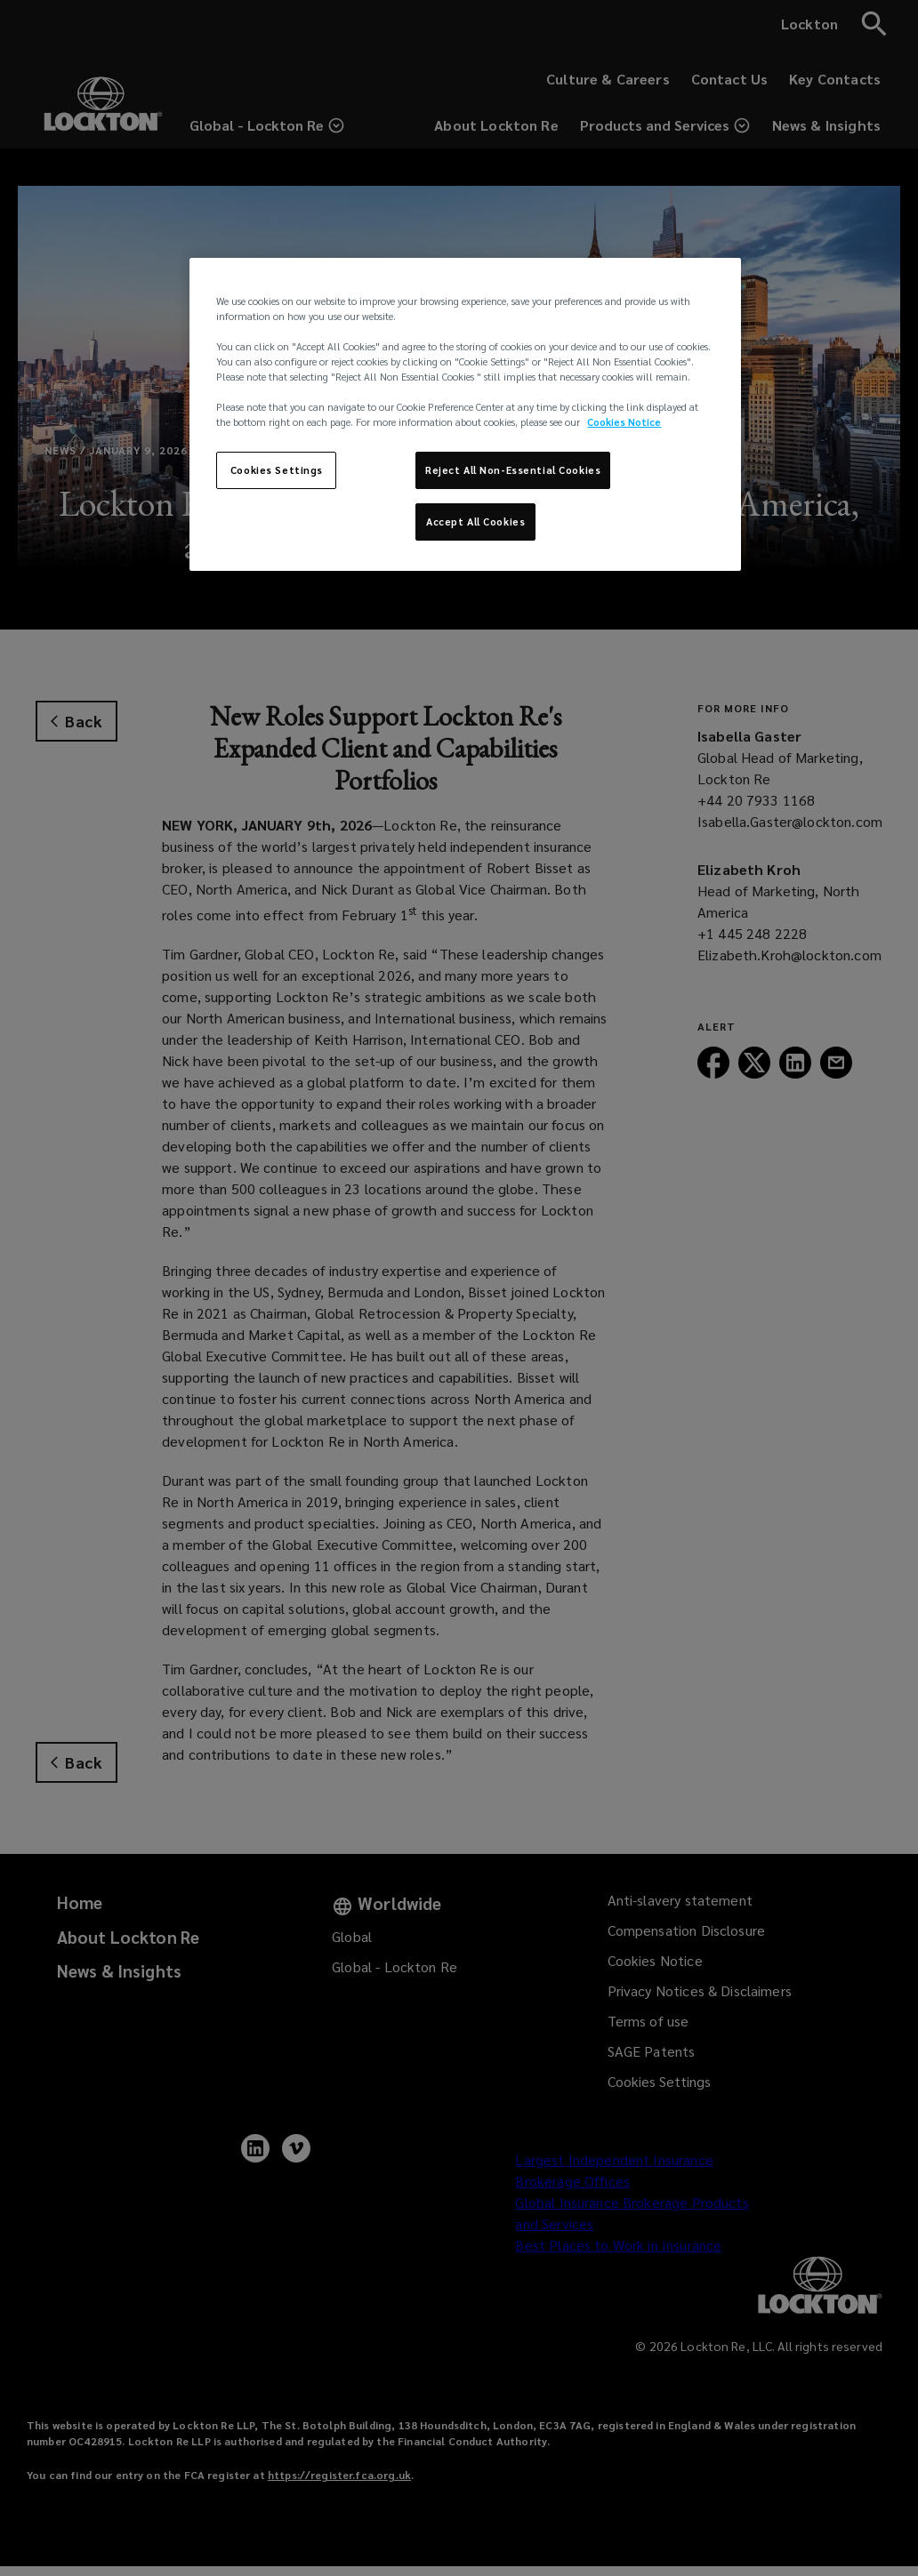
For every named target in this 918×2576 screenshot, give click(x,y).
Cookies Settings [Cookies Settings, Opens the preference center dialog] (276, 470)
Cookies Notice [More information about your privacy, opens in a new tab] (624, 422)
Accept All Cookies (475, 521)
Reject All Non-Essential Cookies (512, 470)
